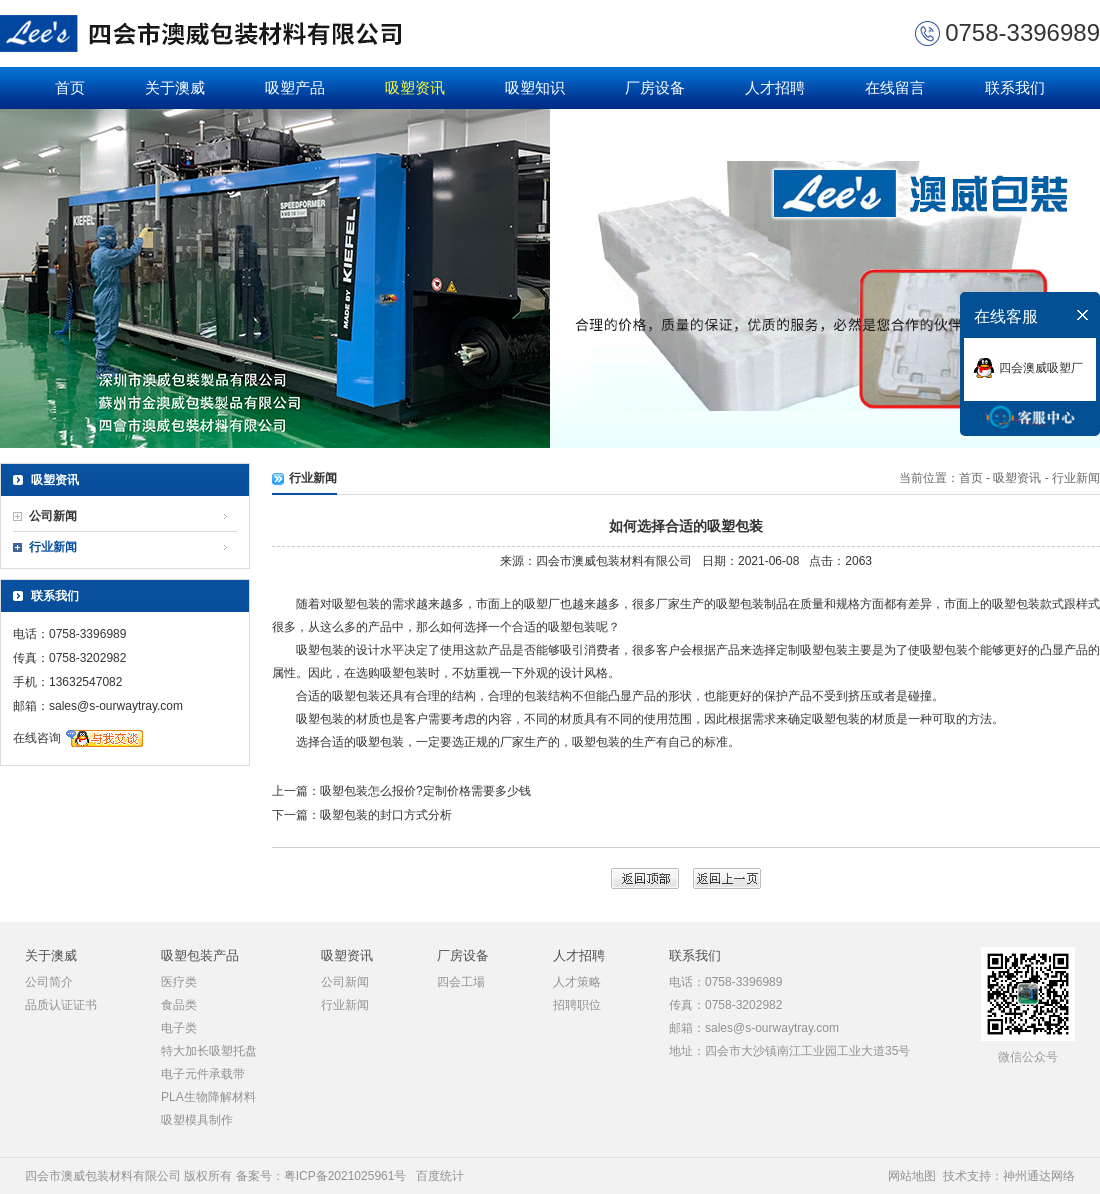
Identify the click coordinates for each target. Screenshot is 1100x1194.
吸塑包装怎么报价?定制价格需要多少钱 (425, 791)
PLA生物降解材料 (208, 1097)
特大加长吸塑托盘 (209, 1051)
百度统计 (440, 1176)
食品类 (179, 1005)
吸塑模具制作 (197, 1120)
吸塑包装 (356, 604)
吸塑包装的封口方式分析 (386, 815)
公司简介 (49, 982)
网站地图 (912, 1176)
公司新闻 (53, 516)
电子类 (179, 1028)
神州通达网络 (1039, 1176)
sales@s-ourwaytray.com (116, 706)
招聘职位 (577, 1005)
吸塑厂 (542, 604)
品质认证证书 (61, 1005)
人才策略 (577, 982)
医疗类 (179, 982)
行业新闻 (53, 547)
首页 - (976, 478)
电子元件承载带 (203, 1074)
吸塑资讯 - (1020, 478)
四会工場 (461, 982)
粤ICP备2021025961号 (345, 1176)
